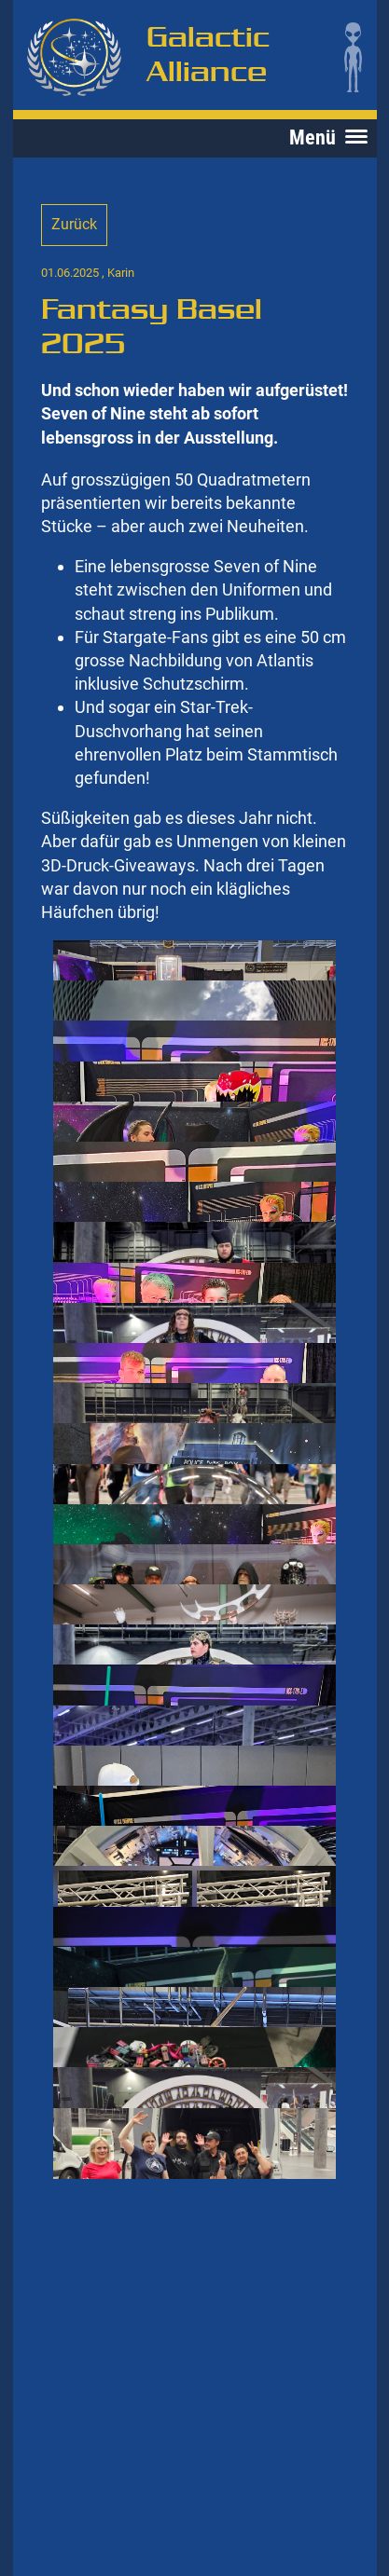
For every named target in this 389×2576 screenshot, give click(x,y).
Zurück (74, 224)
